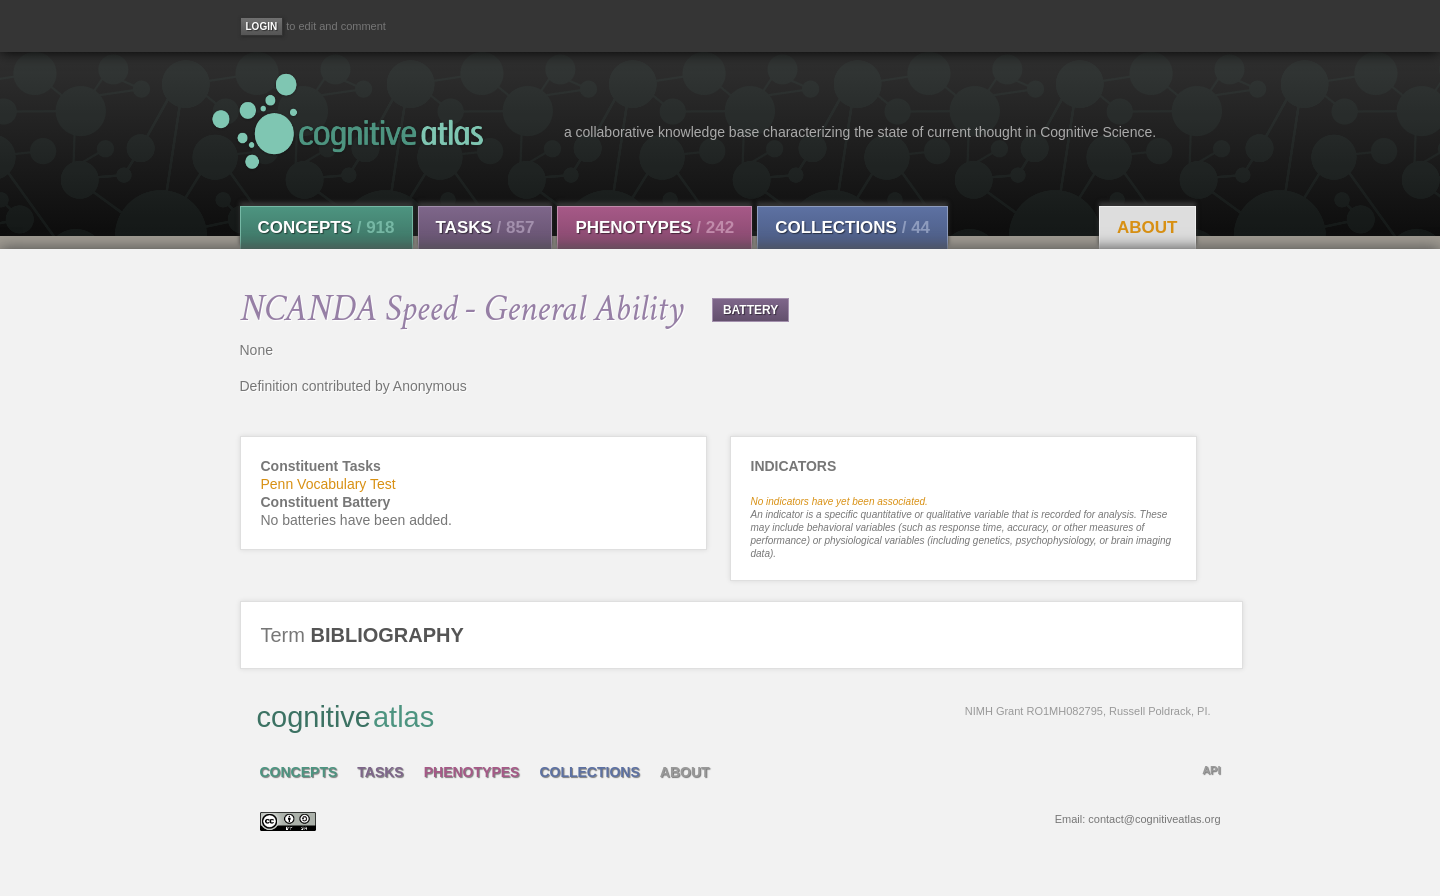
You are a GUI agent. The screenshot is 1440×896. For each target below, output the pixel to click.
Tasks (485, 227)
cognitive (734, 716)
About (1147, 227)
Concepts (326, 227)
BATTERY (750, 310)
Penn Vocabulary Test (328, 484)
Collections (852, 227)
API (1211, 770)
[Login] (262, 26)
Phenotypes (654, 227)
